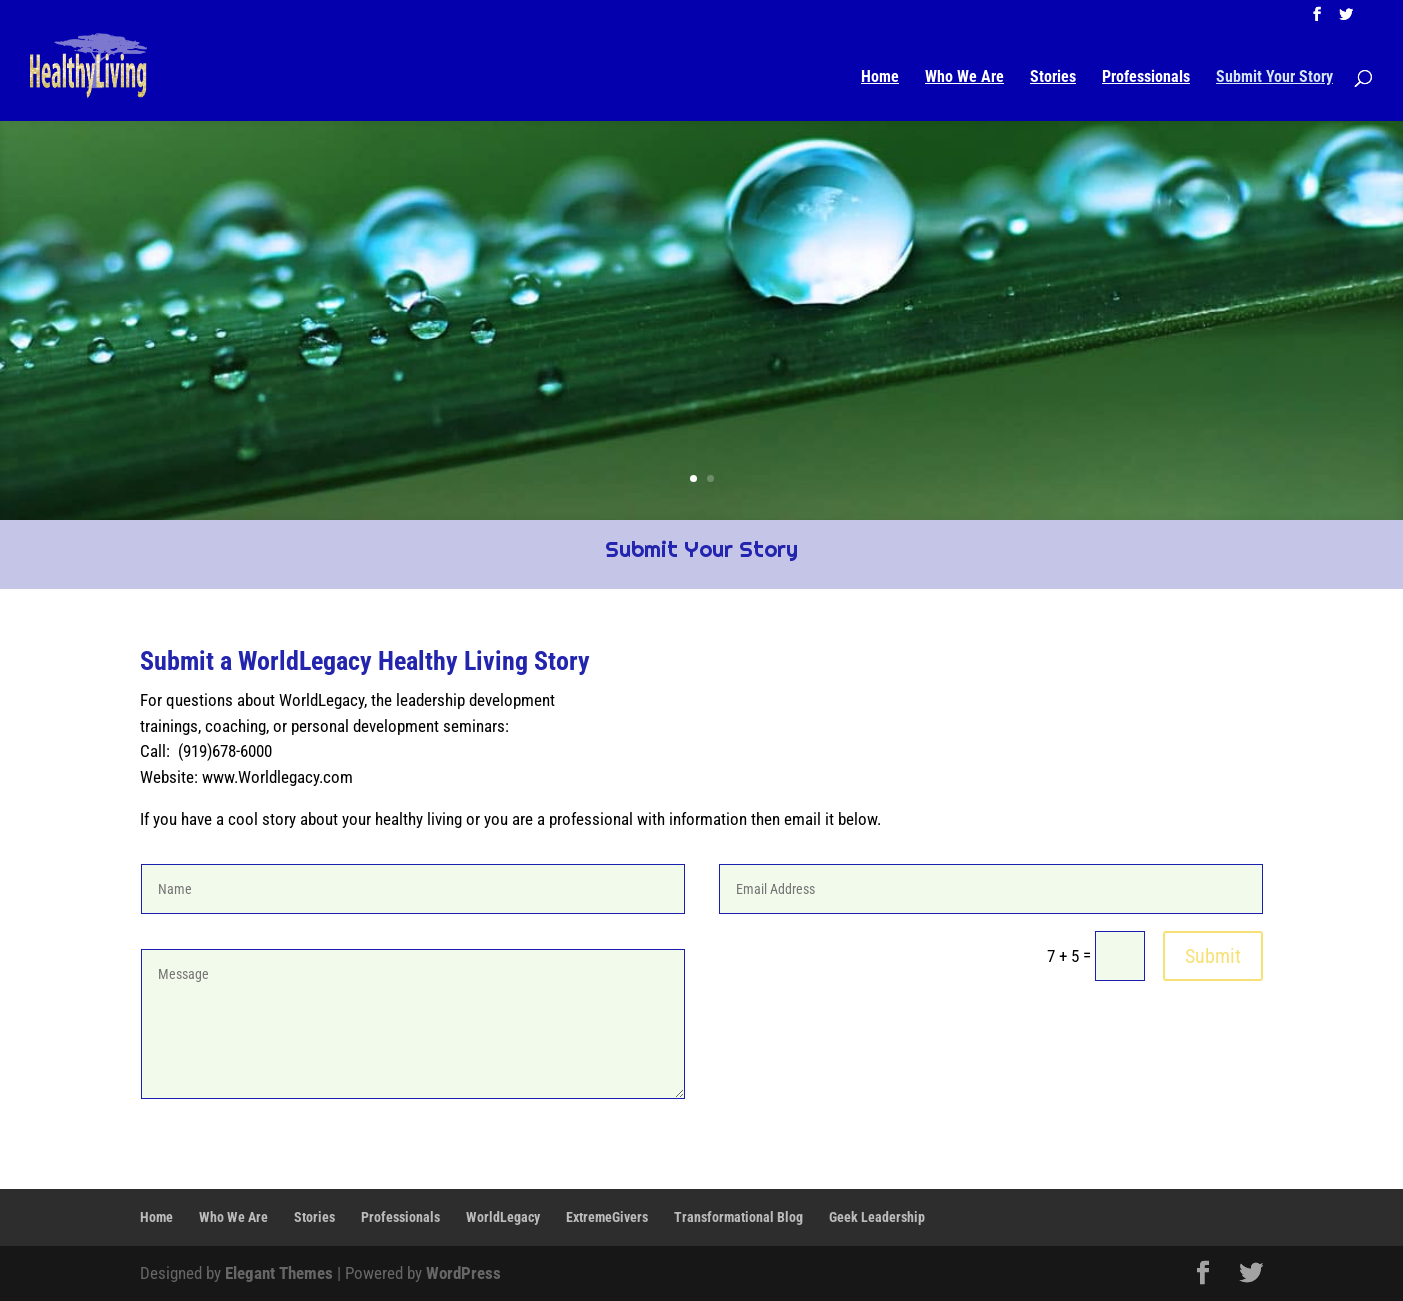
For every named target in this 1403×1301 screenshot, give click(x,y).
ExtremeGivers (607, 1217)
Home (880, 78)
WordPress (463, 1273)
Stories (1053, 78)
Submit (1213, 956)
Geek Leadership (877, 1217)
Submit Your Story (1274, 78)
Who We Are (964, 78)
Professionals (1146, 78)
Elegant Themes (279, 1273)
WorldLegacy (503, 1217)
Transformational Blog (738, 1217)
